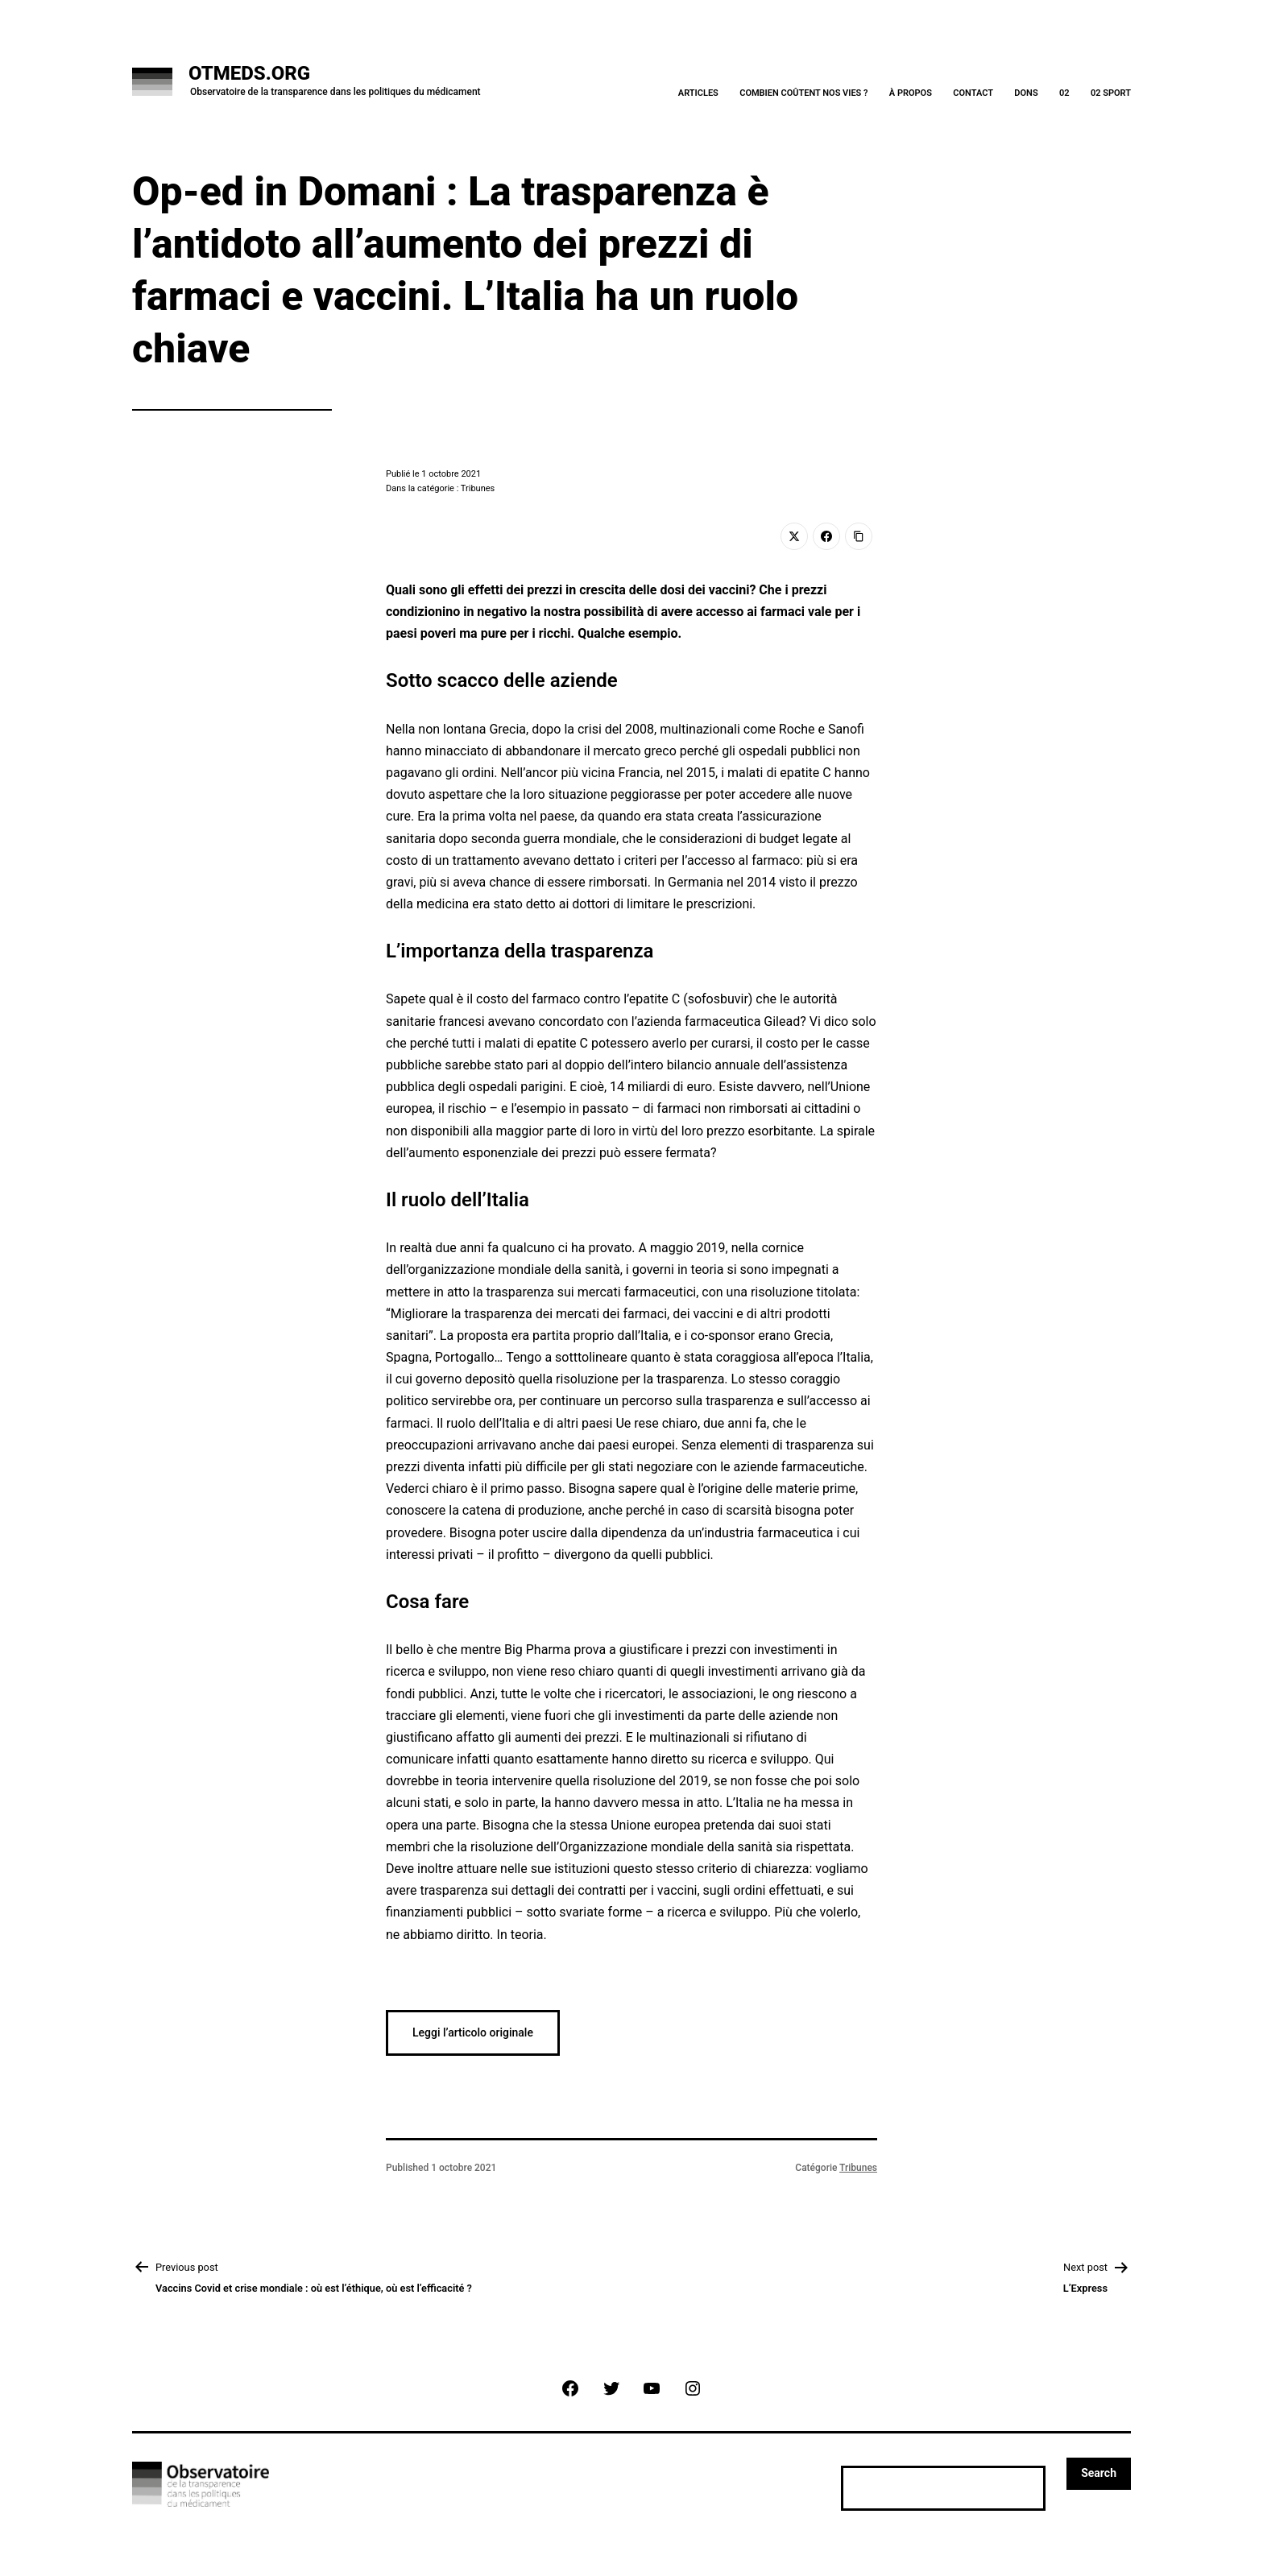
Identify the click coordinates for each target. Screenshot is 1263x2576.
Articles (698, 93)
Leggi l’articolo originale (472, 2032)
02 (1064, 93)
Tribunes (858, 2167)
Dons (1025, 93)
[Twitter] (794, 536)
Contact (973, 93)
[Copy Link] (858, 536)
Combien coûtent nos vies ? (803, 93)
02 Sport (1111, 93)
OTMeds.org (249, 73)
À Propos (910, 93)
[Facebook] (826, 536)
